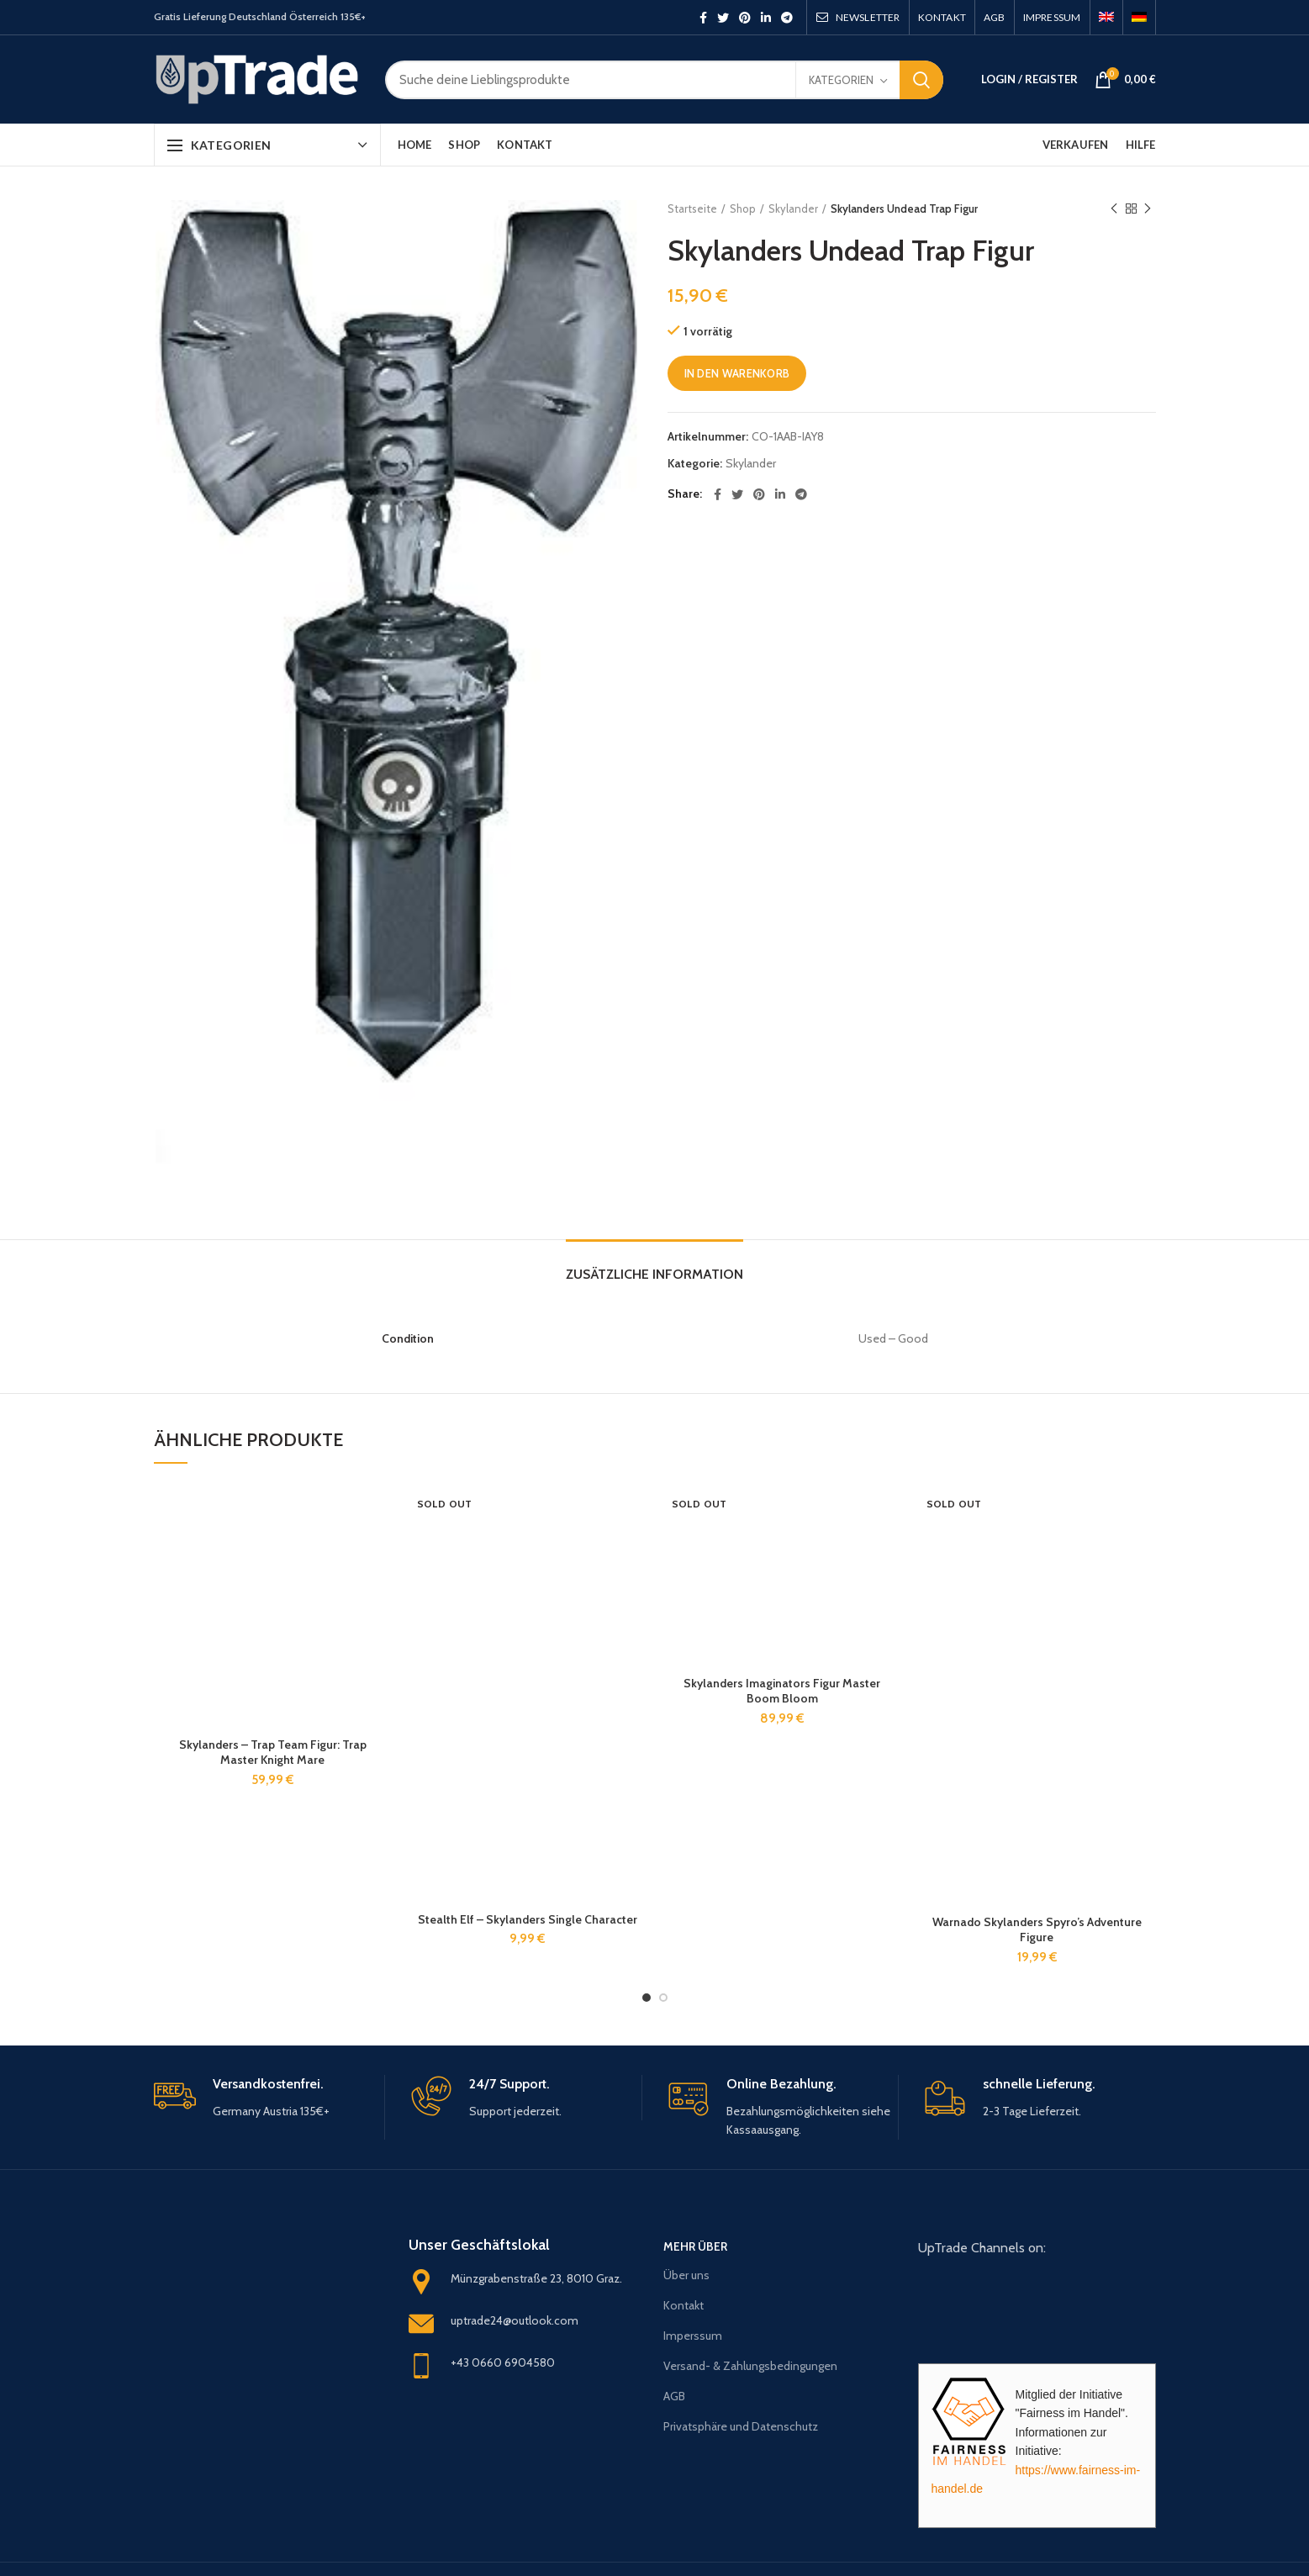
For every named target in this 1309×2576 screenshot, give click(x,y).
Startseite (692, 208)
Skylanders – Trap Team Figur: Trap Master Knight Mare (273, 1752)
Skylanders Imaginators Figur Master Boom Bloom (782, 1691)
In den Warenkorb (737, 373)
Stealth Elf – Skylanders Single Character (527, 1919)
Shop (743, 208)
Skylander (793, 208)
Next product (1148, 209)
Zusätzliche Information (654, 1274)
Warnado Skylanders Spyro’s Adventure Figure (1037, 1929)
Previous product (1114, 209)
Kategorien (841, 80)
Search (921, 80)
